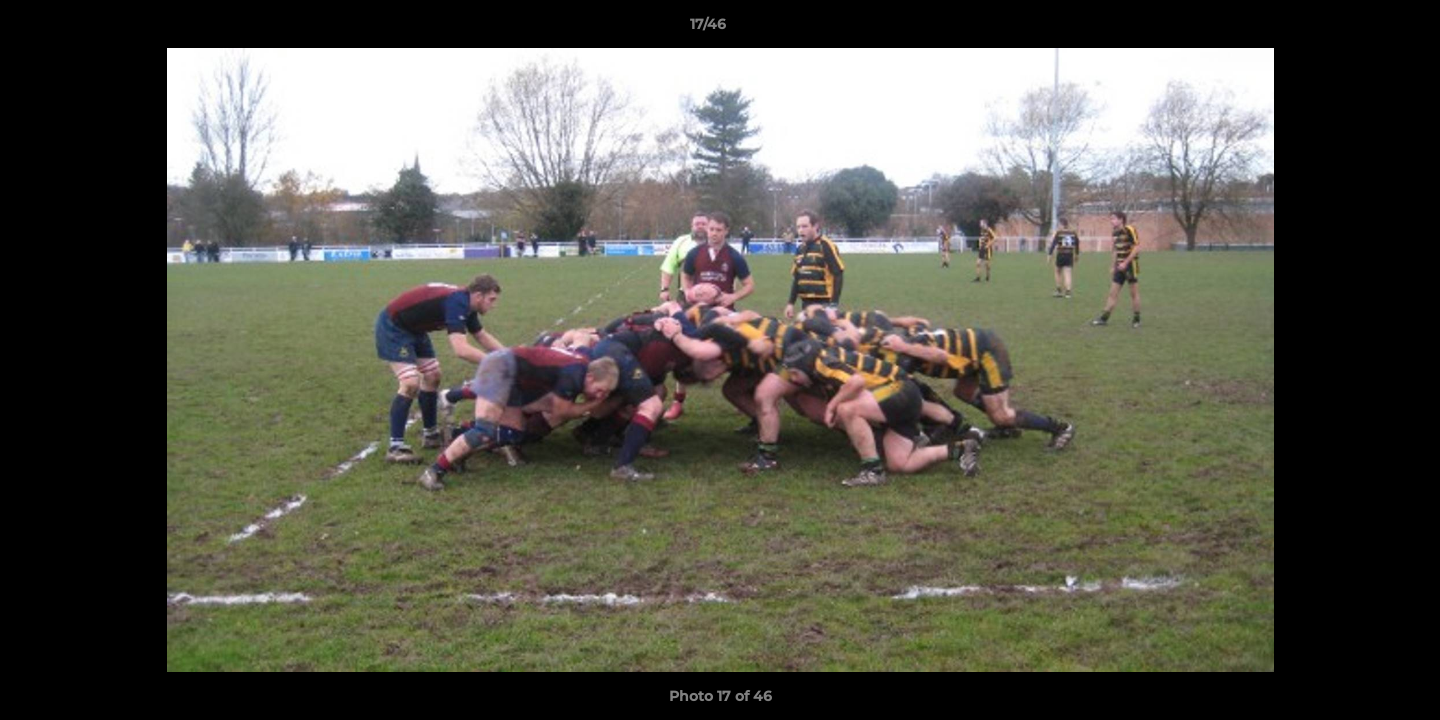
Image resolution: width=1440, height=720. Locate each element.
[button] (1356, 29)
